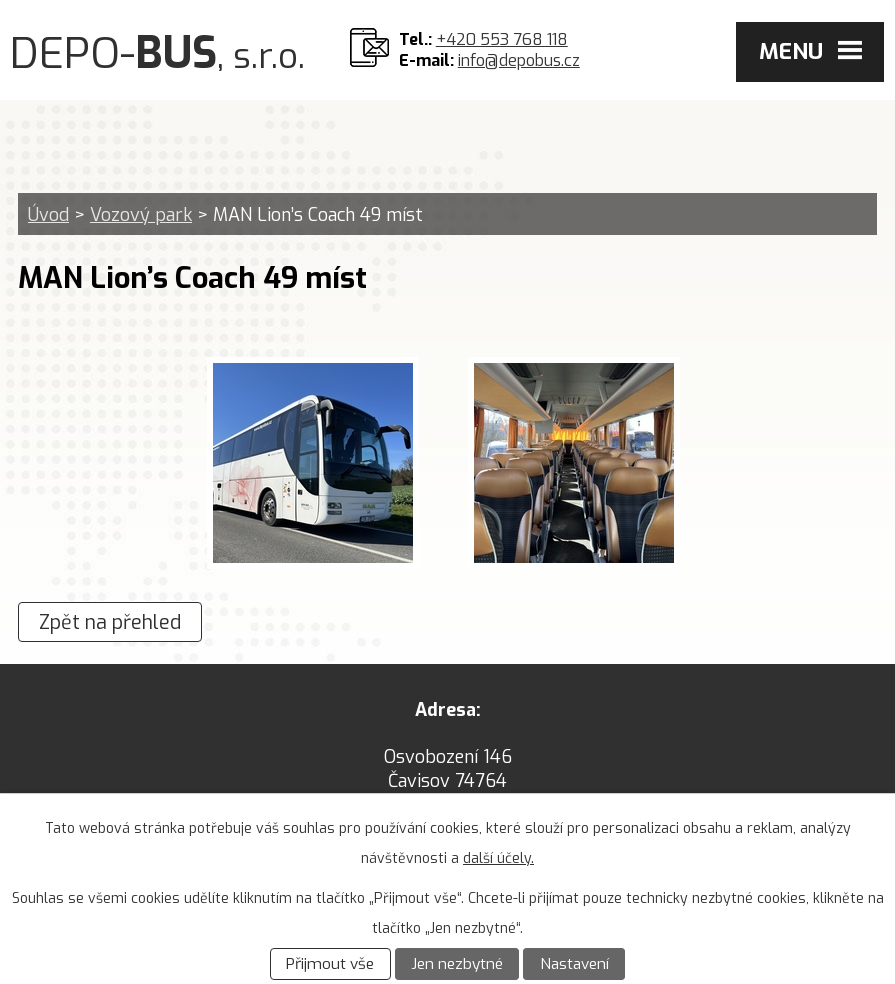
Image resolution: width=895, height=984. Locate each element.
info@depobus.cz (519, 60)
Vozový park (141, 215)
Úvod (48, 215)
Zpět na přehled (110, 622)
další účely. (498, 858)
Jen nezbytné (457, 964)
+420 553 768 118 (502, 39)
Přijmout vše (330, 964)
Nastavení (574, 964)
